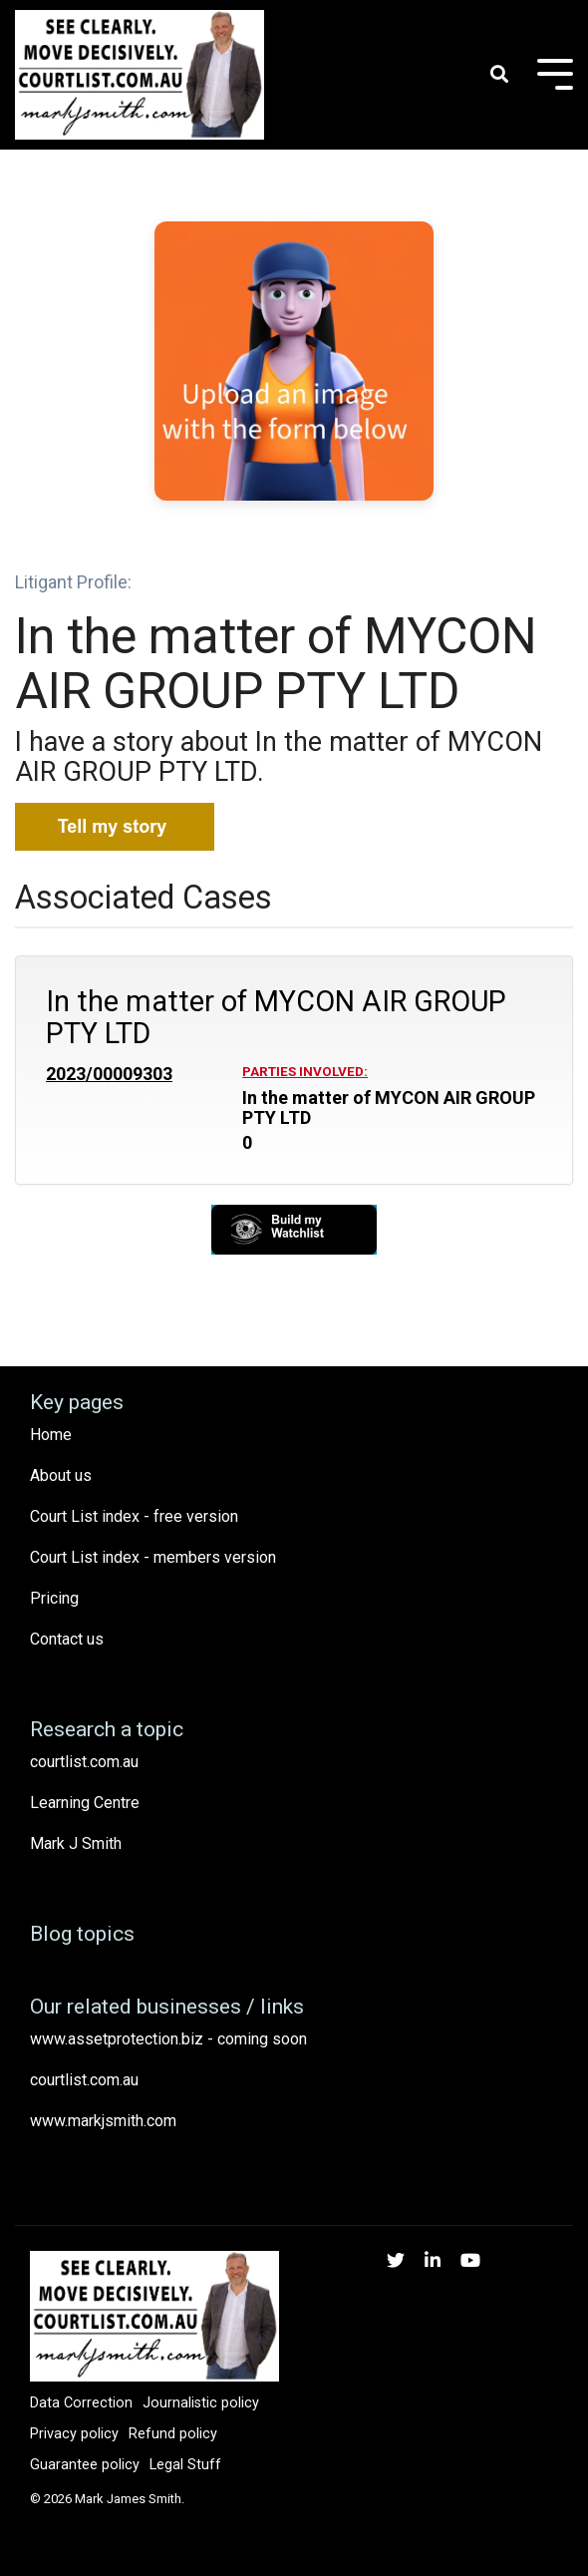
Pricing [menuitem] (54, 1598)
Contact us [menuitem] (67, 1639)
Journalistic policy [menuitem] (201, 2402)
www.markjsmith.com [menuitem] (103, 2120)
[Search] (499, 75)
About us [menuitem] (61, 1475)
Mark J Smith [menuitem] (76, 1843)
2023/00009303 (109, 1074)
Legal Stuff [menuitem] (185, 2464)
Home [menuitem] (51, 1434)
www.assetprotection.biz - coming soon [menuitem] (168, 2038)
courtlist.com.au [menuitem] (84, 1761)
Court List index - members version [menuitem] (153, 1557)
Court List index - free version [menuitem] (134, 1516)
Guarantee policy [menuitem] (85, 2464)
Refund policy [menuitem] (173, 2433)
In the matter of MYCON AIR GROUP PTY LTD (276, 1017)
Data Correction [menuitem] (81, 2402)
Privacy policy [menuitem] (74, 2433)
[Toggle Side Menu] (555, 72)
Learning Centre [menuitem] (85, 1802)
